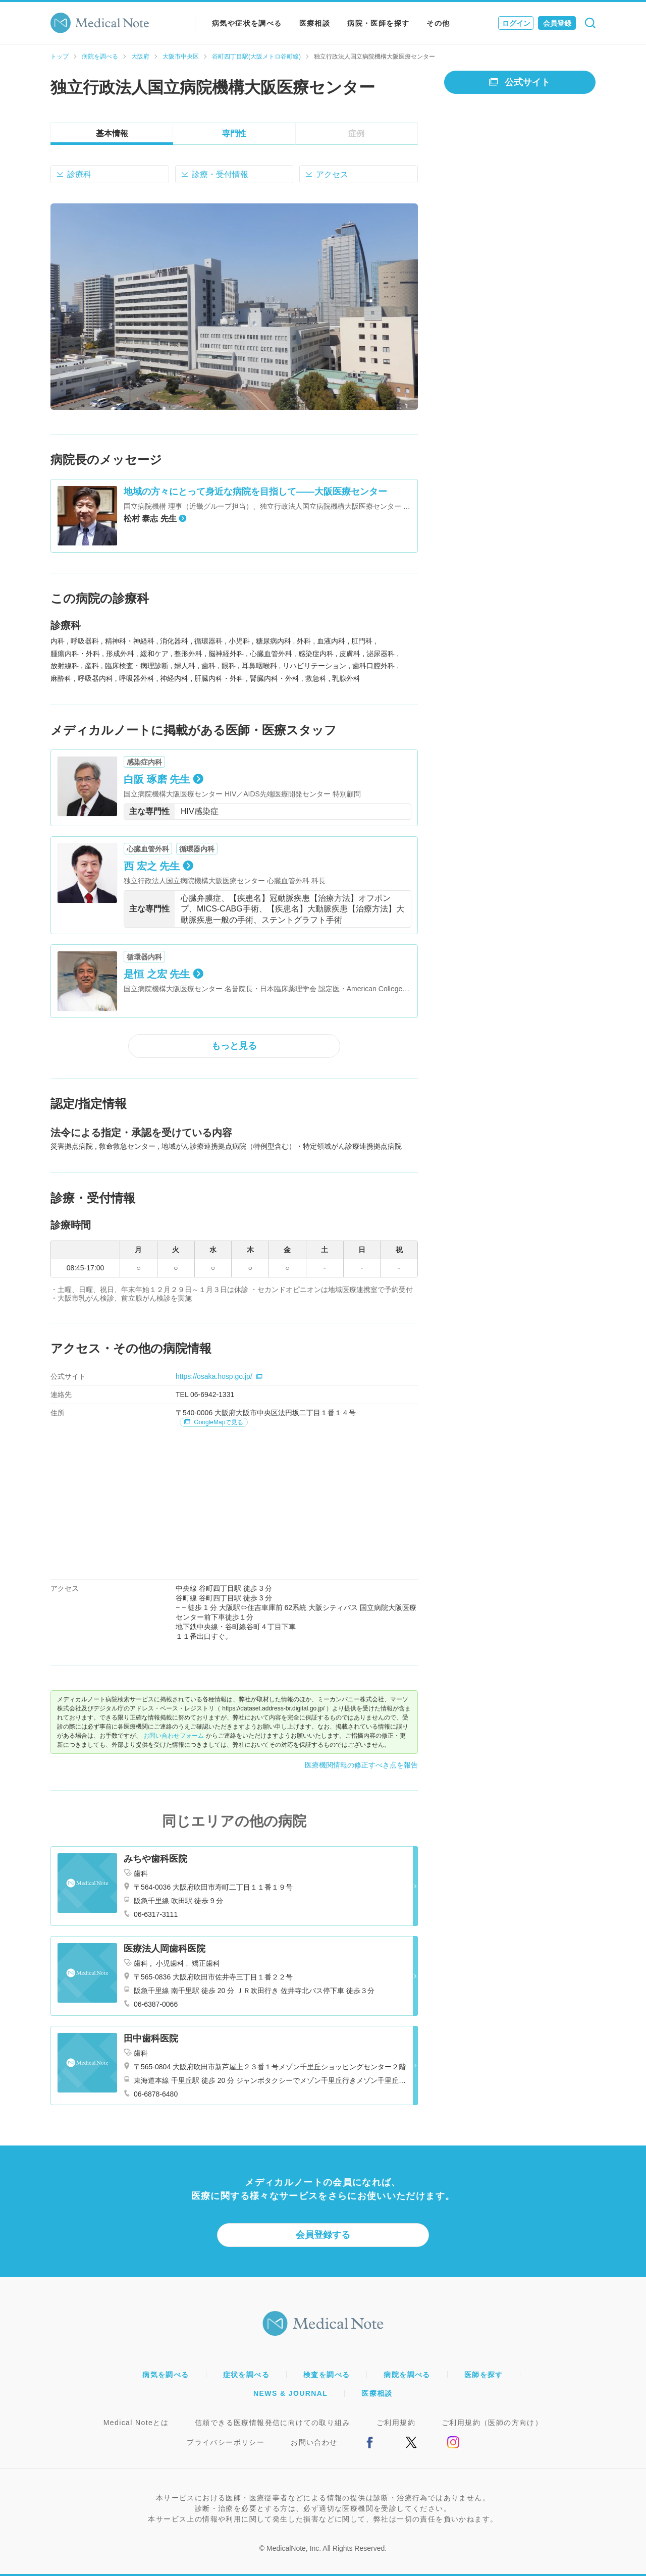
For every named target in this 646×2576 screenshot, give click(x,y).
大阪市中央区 (181, 56)
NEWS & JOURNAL (290, 2393)
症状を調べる (246, 2374)
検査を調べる (326, 2374)
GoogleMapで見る (213, 1422)
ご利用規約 (395, 2423)
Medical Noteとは (136, 2423)
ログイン (516, 23)
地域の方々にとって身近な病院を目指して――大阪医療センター (255, 492)
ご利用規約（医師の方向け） (492, 2423)
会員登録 (557, 23)
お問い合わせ (314, 2442)
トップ (59, 56)
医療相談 (315, 23)
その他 (438, 23)
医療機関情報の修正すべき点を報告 (361, 1765)
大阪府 (140, 56)
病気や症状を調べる (247, 23)
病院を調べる (100, 56)
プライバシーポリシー (225, 2442)
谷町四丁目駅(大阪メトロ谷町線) (256, 56)
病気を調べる (165, 2374)
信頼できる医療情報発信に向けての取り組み (272, 2423)
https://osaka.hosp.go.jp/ (219, 1376)
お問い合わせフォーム (173, 1735)
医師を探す (483, 2374)
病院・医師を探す (378, 23)
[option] (234, 306)
